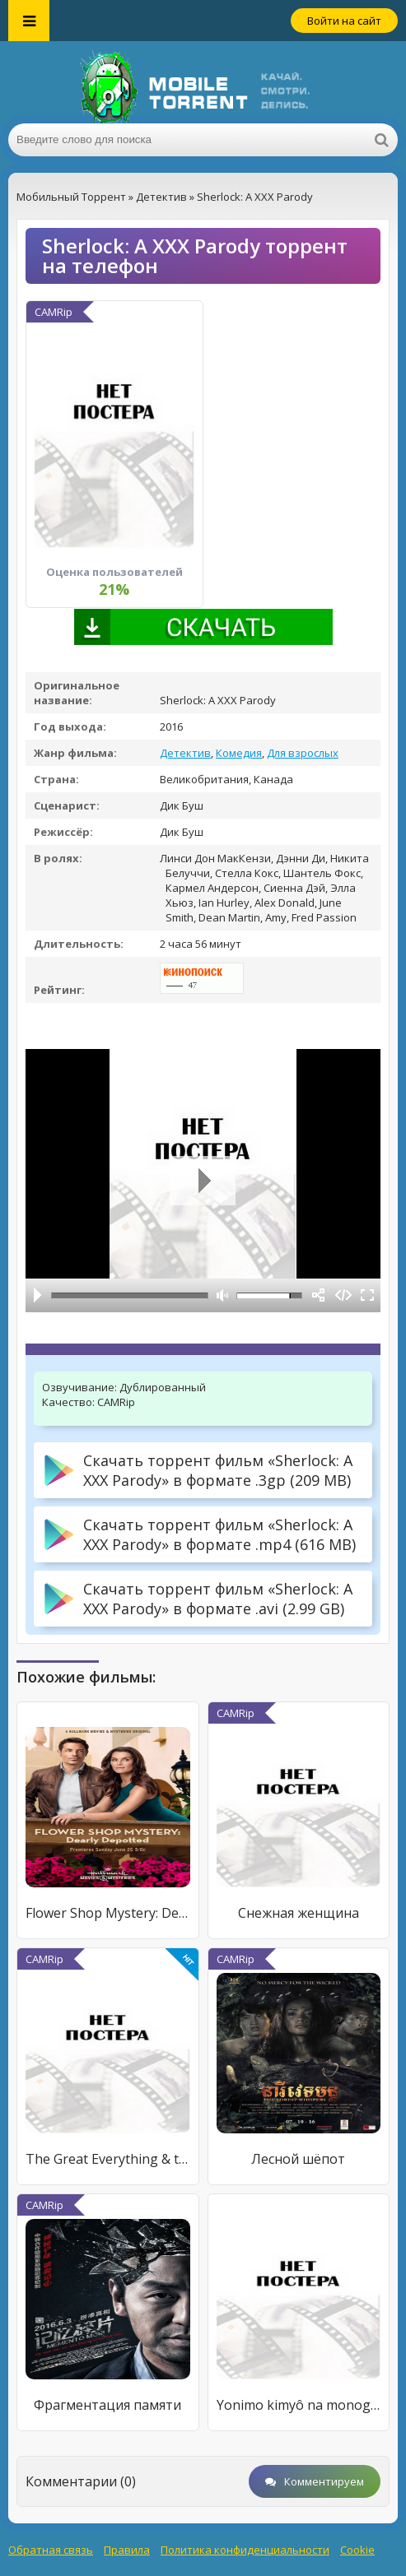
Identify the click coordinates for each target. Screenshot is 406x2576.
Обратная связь (50, 2549)
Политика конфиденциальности (245, 2549)
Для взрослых (302, 752)
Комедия (239, 752)
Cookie (357, 2549)
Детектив (185, 752)
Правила (127, 2549)
